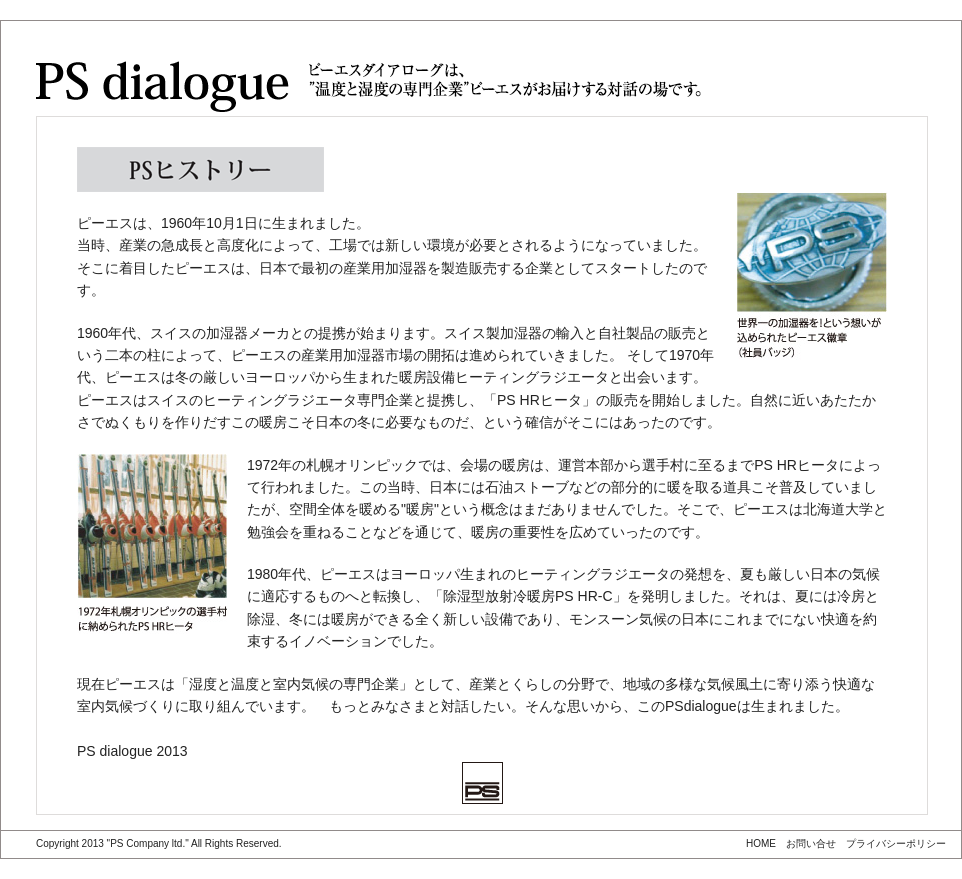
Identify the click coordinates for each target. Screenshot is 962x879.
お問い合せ (811, 843)
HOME (761, 843)
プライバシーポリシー (896, 843)
